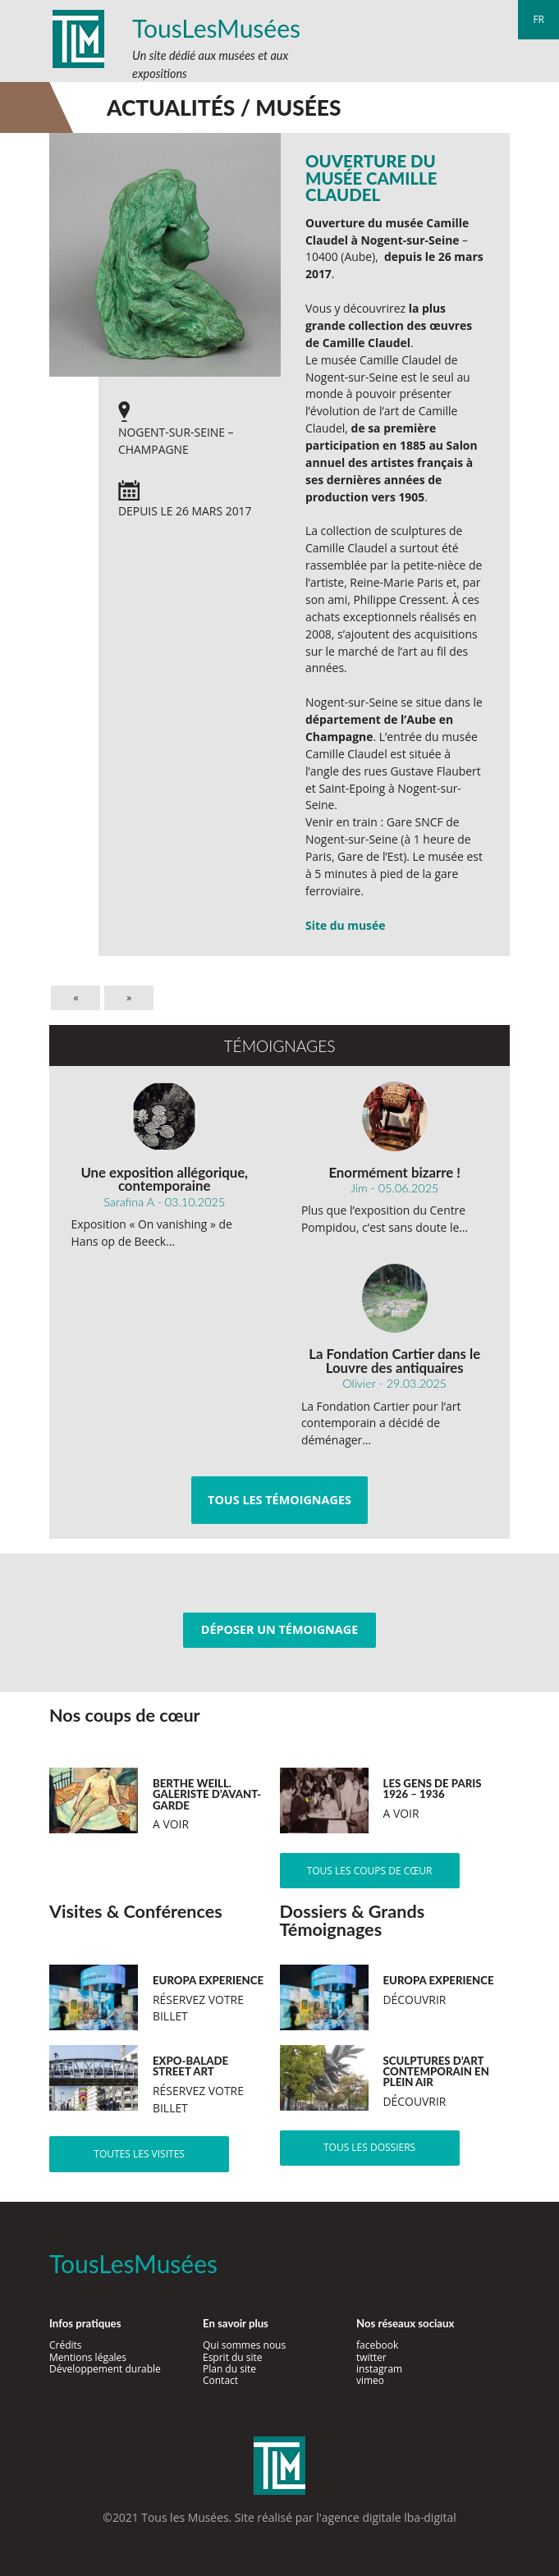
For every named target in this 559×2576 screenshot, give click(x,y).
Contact (220, 2380)
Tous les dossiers (369, 2147)
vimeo (370, 2380)
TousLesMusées (216, 28)
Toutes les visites (139, 2154)
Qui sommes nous (244, 2345)
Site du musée (345, 925)
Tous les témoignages (279, 1500)
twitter (371, 2357)
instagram (379, 2369)
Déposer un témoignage (279, 1629)
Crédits (65, 2345)
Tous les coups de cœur (370, 1871)
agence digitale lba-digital (389, 2517)
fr (538, 19)
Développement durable (105, 2369)
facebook (377, 2345)
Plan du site (229, 2369)
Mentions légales (87, 2357)
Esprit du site (233, 2357)
